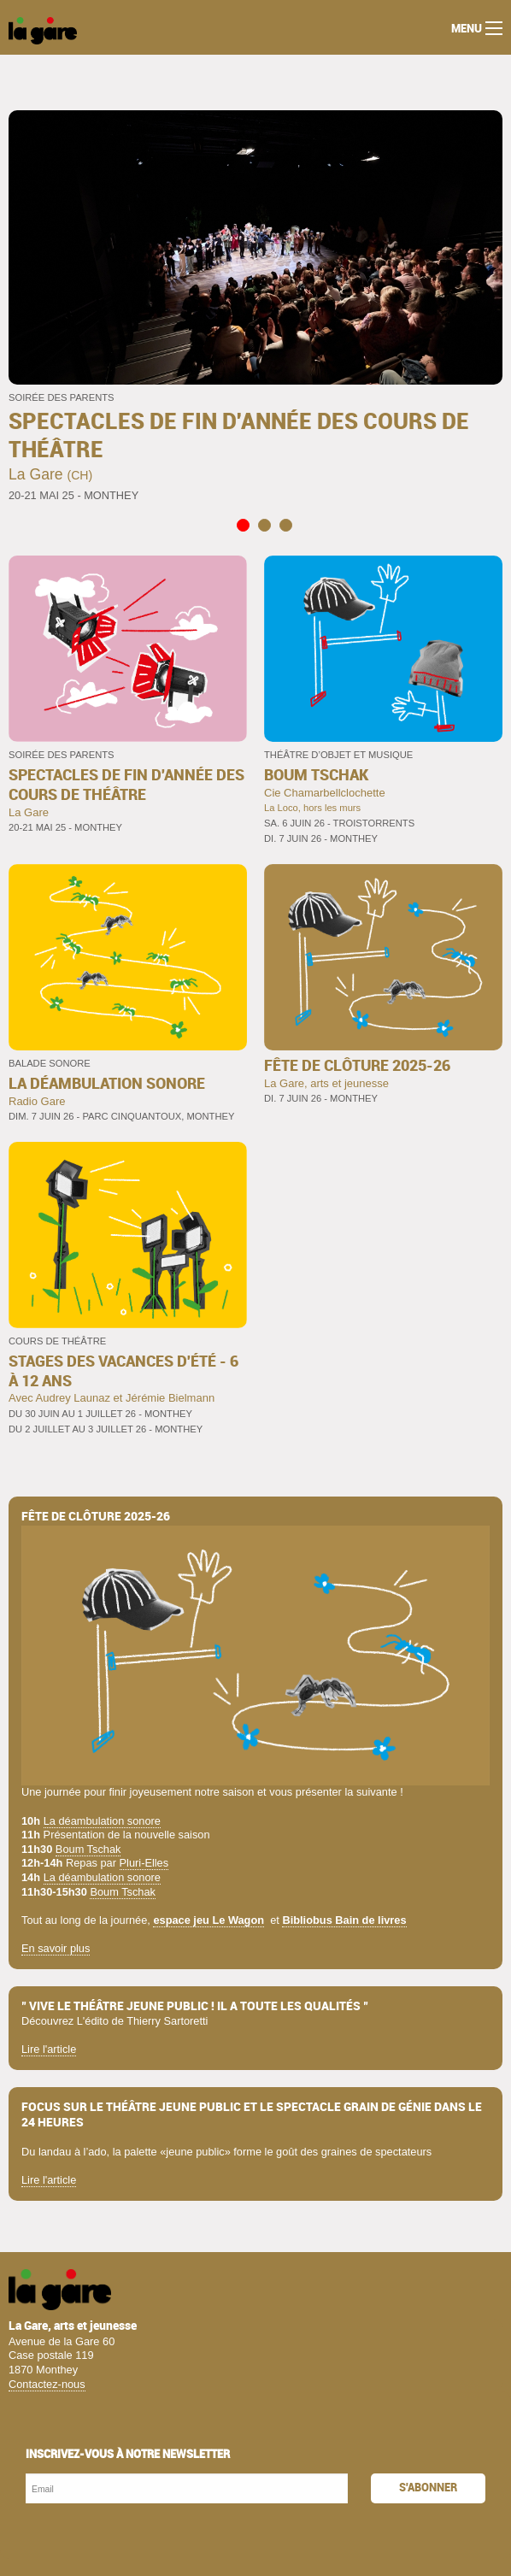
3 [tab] (285, 524)
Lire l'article (48, 2049)
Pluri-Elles (144, 1862)
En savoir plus (55, 1948)
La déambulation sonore (102, 1820)
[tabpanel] (255, 307)
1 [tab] (242, 524)
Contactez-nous (47, 2384)
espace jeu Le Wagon (208, 1920)
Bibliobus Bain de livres (344, 1920)
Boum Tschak (88, 1849)
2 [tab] (263, 524)
